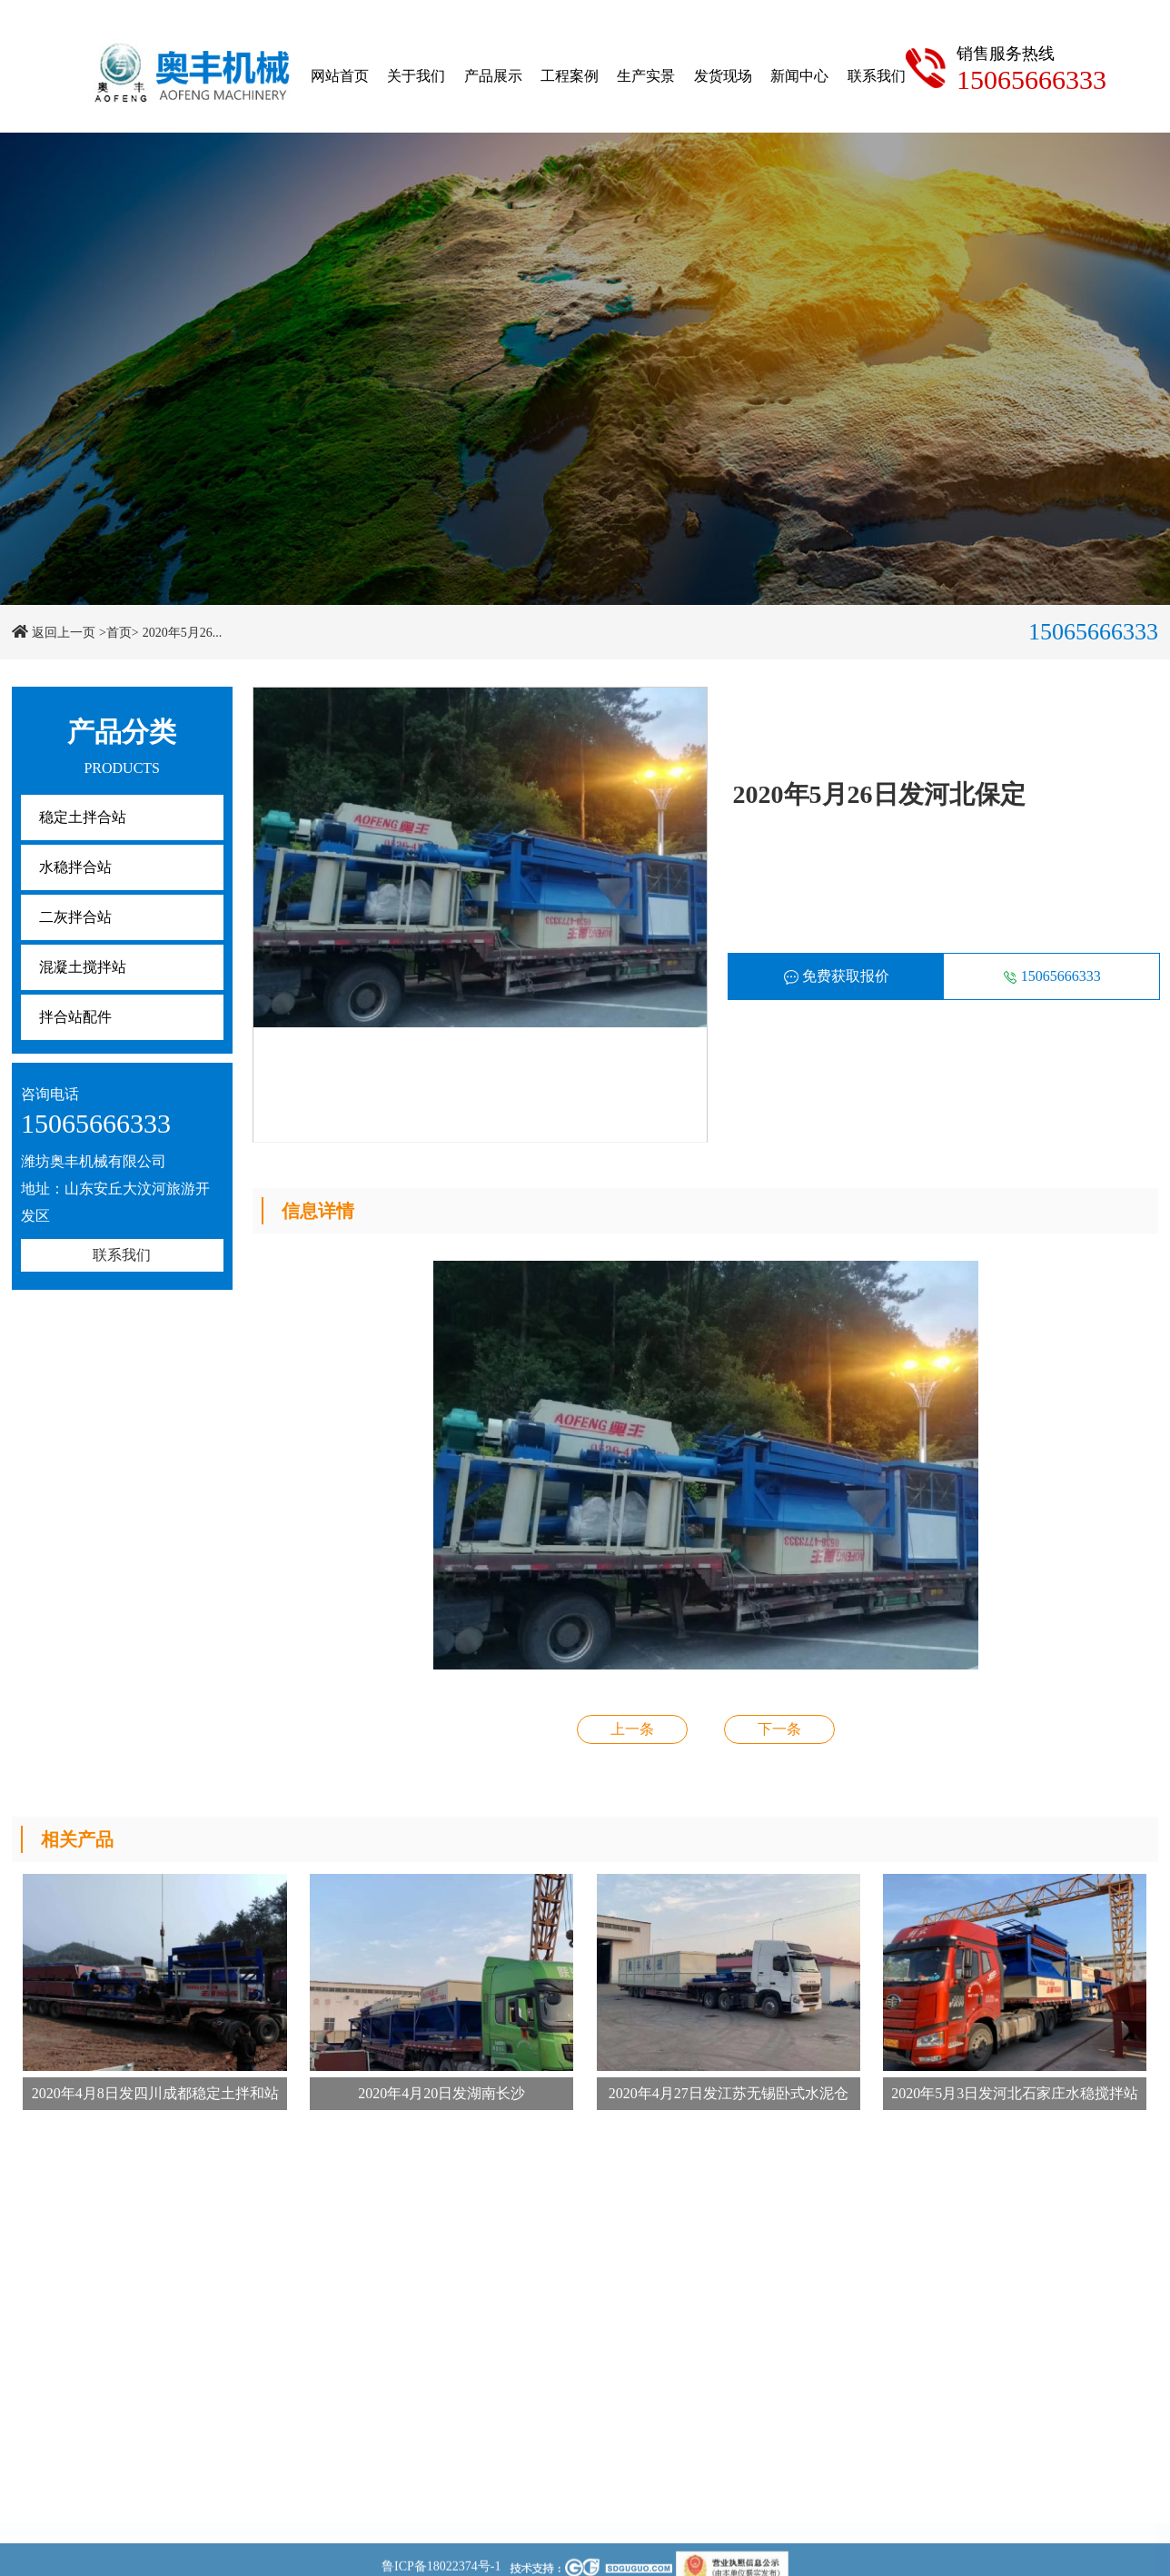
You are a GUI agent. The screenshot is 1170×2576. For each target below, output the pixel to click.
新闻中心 (799, 76)
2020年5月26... (183, 632)
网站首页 (340, 76)
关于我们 (416, 76)
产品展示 (493, 76)
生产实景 (646, 76)
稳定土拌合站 (82, 817)
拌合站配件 (75, 1017)
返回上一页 (63, 632)
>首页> (119, 632)
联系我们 (877, 76)
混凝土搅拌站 (82, 967)
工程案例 (569, 76)
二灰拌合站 (75, 917)
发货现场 (723, 76)
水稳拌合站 (75, 867)
